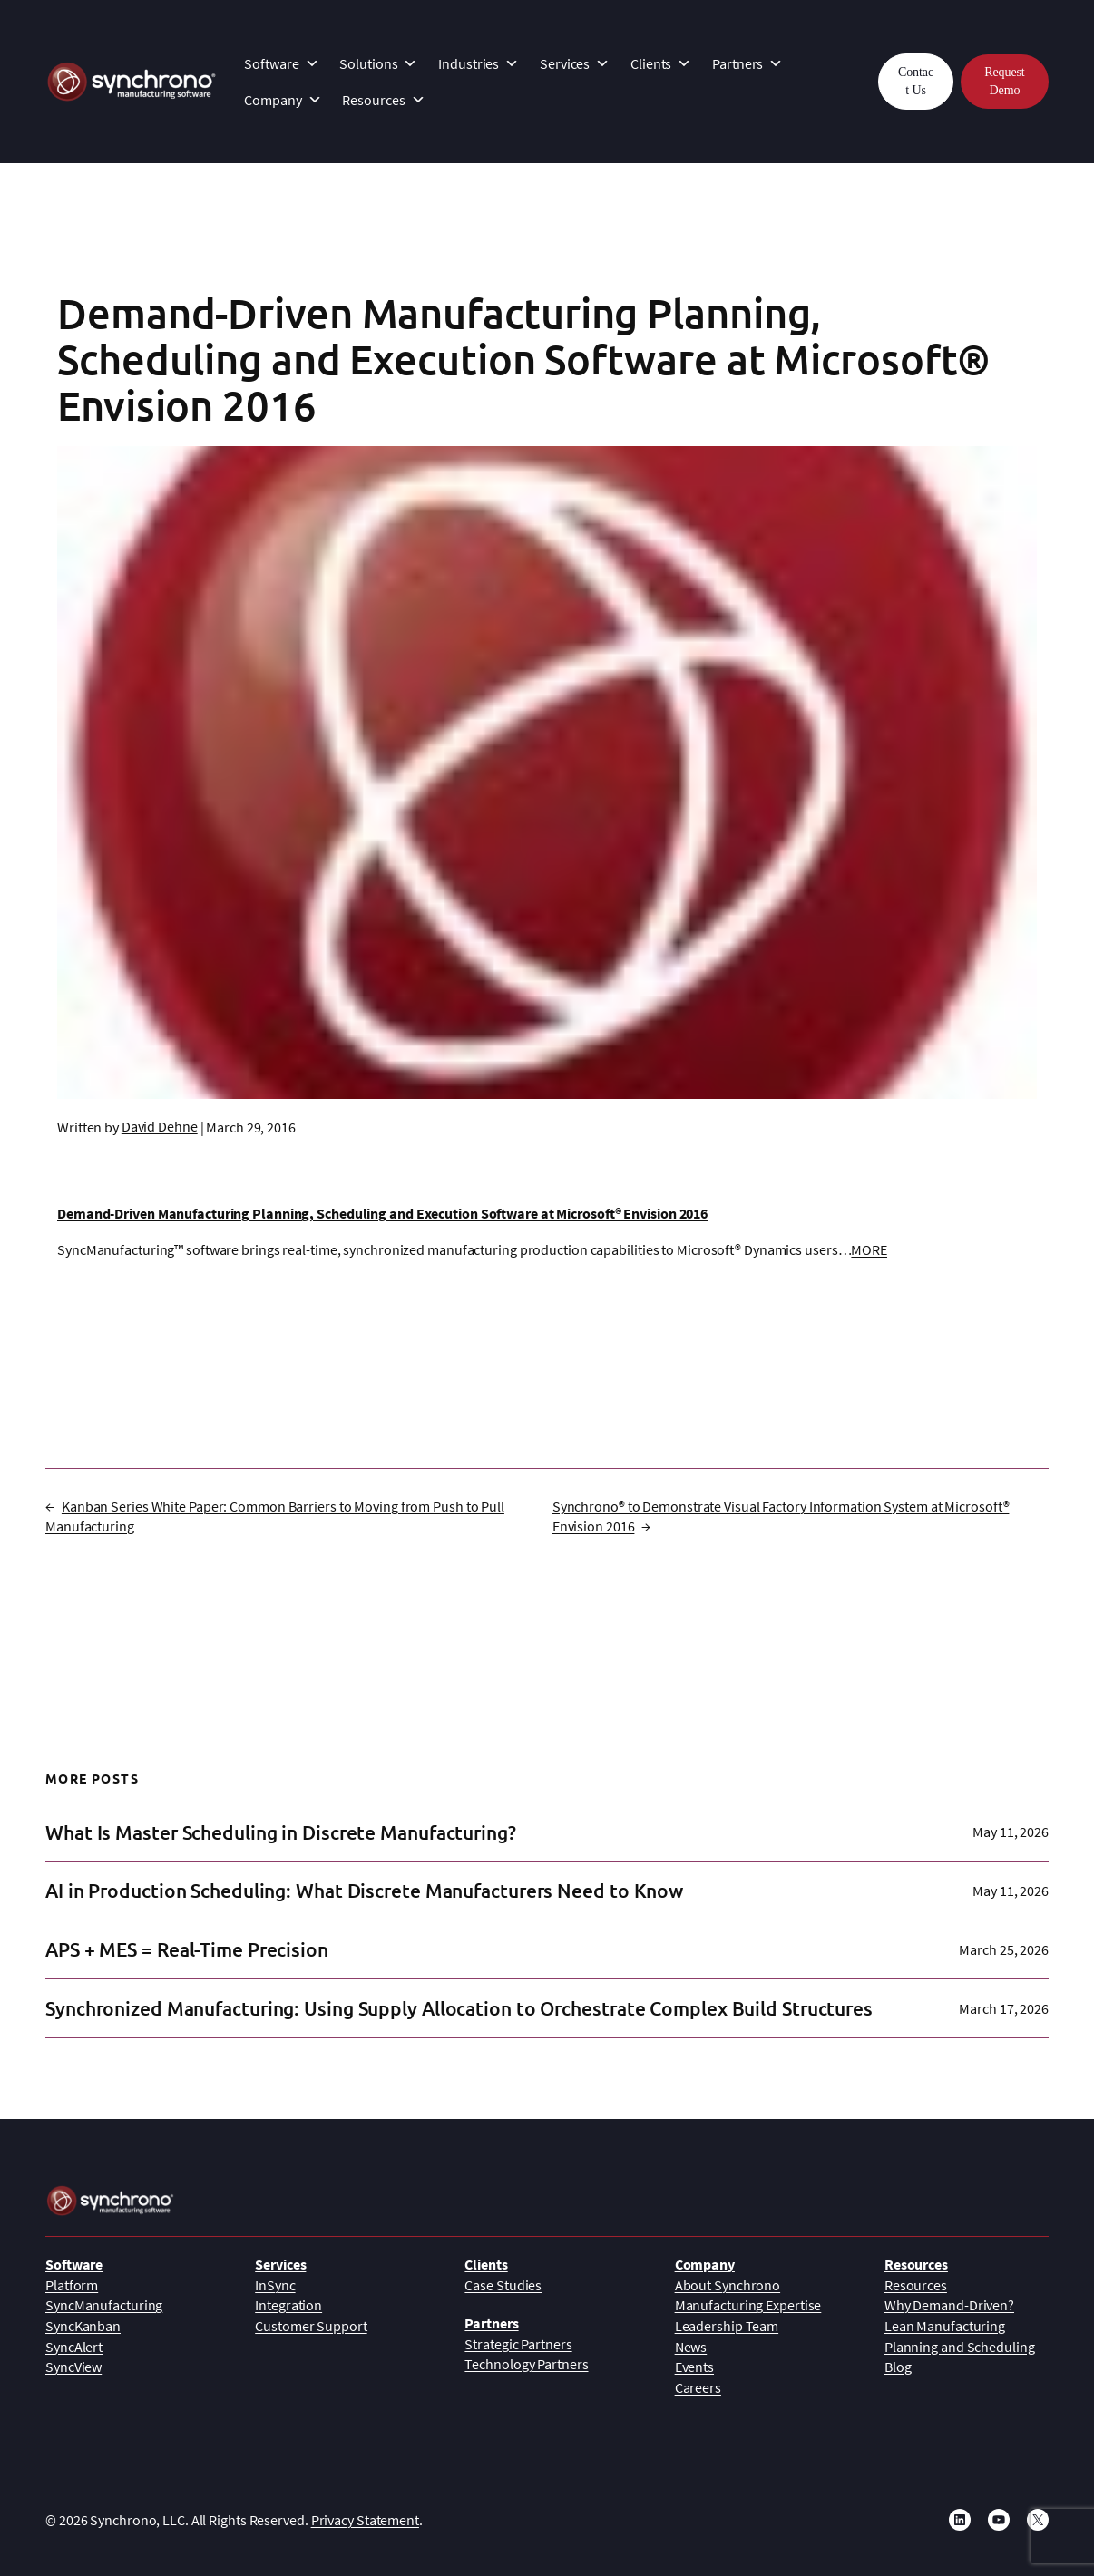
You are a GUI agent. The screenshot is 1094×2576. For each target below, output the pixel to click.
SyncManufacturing (103, 2305)
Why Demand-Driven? (949, 2305)
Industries (478, 63)
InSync (275, 2285)
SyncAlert (74, 2347)
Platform (71, 2285)
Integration (288, 2305)
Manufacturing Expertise (748, 2305)
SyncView (73, 2366)
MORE (869, 1249)
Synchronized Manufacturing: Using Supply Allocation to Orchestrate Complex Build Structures (459, 2008)
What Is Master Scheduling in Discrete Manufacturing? (280, 1832)
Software (281, 63)
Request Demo (1004, 81)
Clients (660, 63)
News (691, 2347)
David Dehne (160, 1126)
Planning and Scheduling (959, 2347)
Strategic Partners (517, 2344)
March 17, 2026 (1004, 2008)
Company (282, 100)
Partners (747, 63)
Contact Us (915, 81)
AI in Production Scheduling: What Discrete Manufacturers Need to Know (364, 1890)
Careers (698, 2387)
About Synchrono (728, 2285)
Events (694, 2366)
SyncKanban (83, 2326)
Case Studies (503, 2285)
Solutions (378, 63)
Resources (383, 100)
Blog (898, 2366)
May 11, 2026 (1010, 1832)
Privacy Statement (365, 2520)
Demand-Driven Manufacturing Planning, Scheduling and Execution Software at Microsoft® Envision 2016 (382, 1213)
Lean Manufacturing (944, 2326)
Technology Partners (526, 2364)
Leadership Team (727, 2326)
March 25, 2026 (1004, 1949)
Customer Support (310, 2326)
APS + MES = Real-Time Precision (186, 1949)
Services (575, 63)
